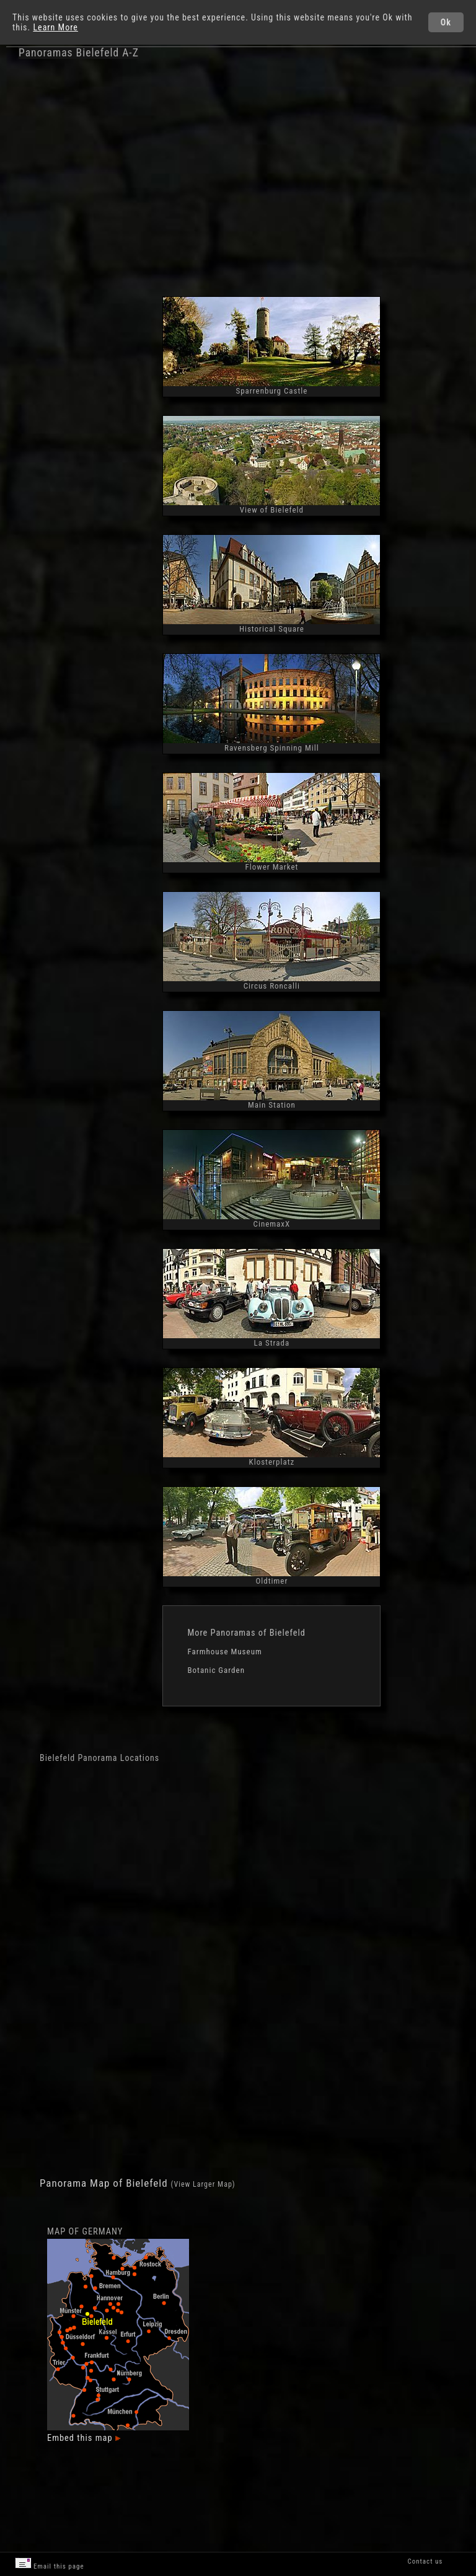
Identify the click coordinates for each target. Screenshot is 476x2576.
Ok (446, 22)
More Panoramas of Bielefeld (246, 1633)
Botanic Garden (216, 1670)
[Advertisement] (267, 179)
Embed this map (83, 2438)
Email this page (49, 2563)
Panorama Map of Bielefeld (105, 2183)
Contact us (425, 2561)
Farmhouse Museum (224, 1651)
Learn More (55, 27)
